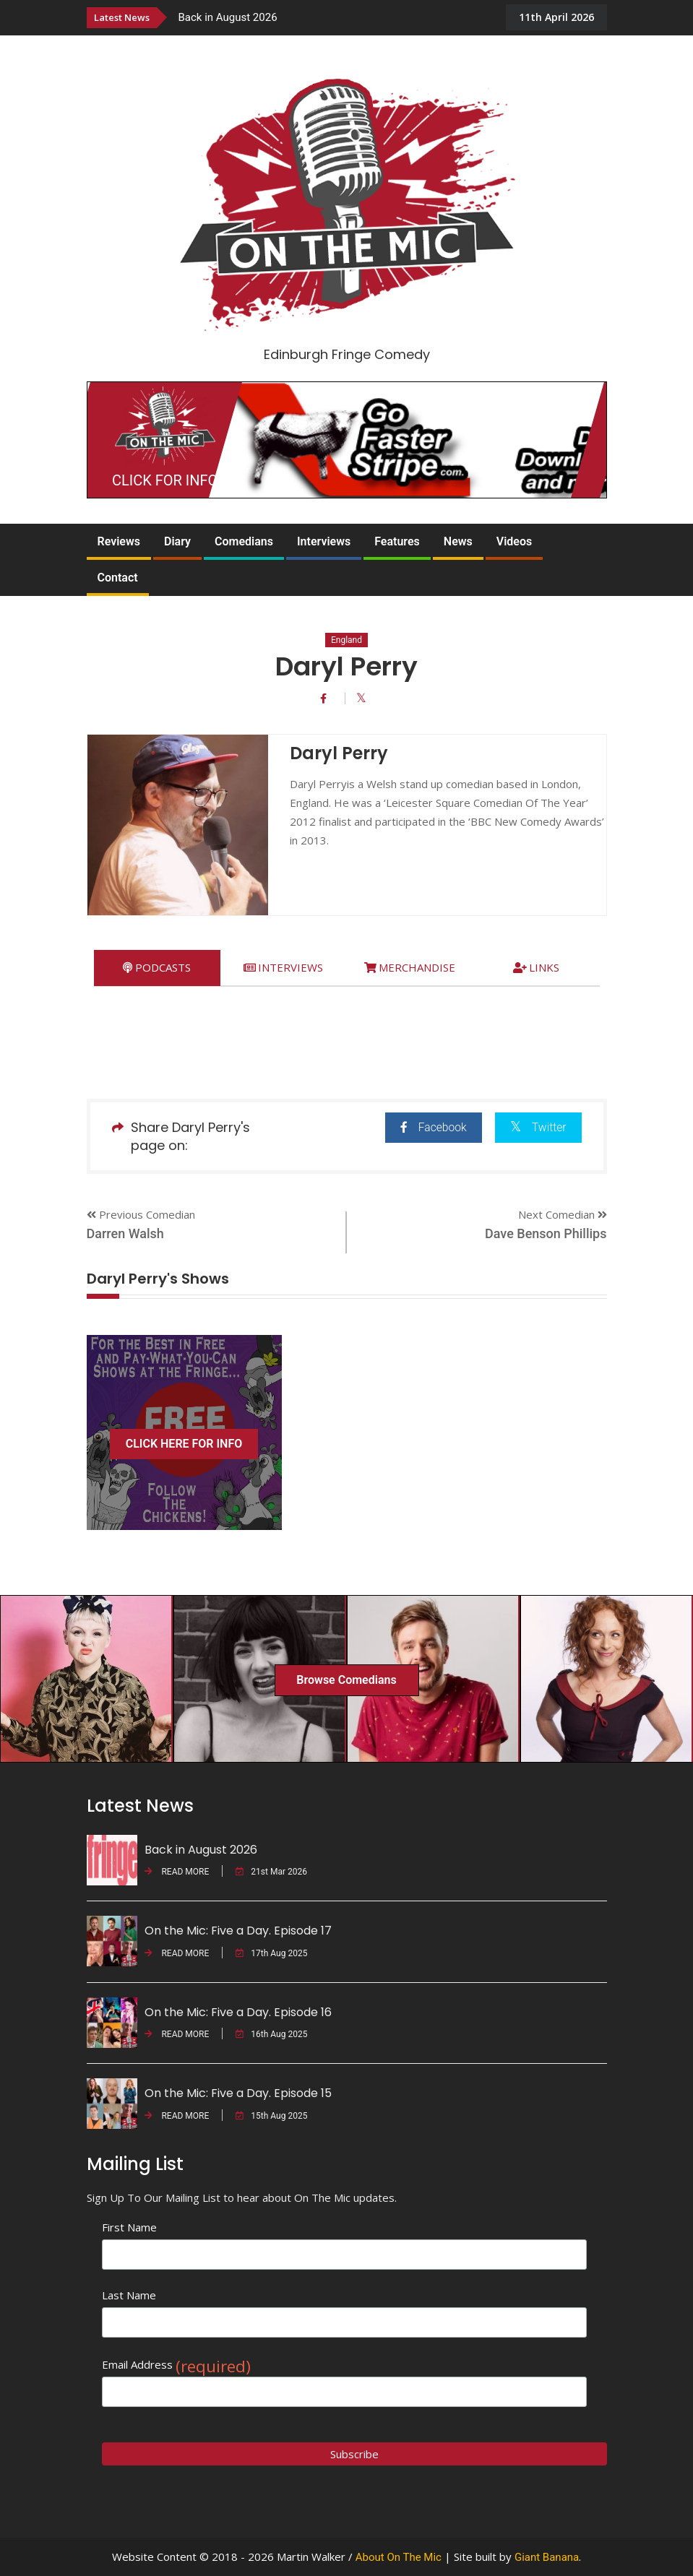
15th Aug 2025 (271, 2116)
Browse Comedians (346, 1680)
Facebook (428, 1127)
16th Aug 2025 (271, 2034)
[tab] (157, 967)
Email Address (176, 2364)
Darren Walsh (125, 1233)
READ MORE (177, 1872)
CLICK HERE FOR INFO (184, 1444)
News (458, 541)
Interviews (323, 541)
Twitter (537, 1126)
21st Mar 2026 (271, 1872)
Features (397, 541)
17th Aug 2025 (271, 1953)
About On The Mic (399, 2557)
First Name (129, 2227)
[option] (335, 17)
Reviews (119, 541)
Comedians (244, 541)
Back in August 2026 (227, 17)
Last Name (129, 2295)
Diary (177, 541)
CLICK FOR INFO (165, 480)
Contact (118, 577)
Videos (514, 541)
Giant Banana (547, 2557)
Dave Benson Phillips (545, 1233)
